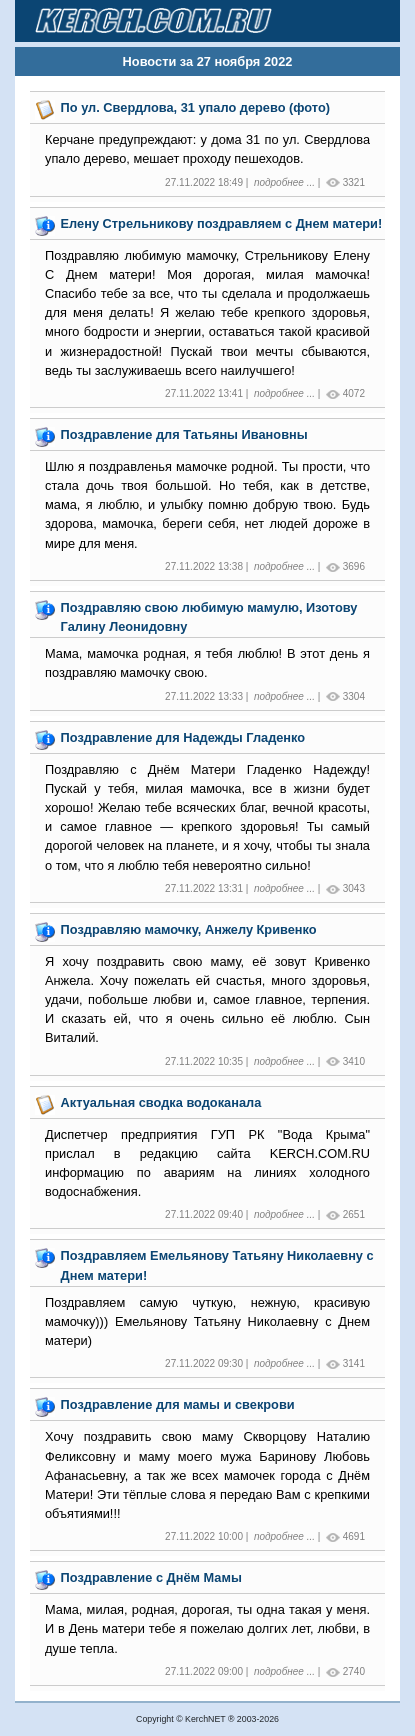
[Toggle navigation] (361, 21)
